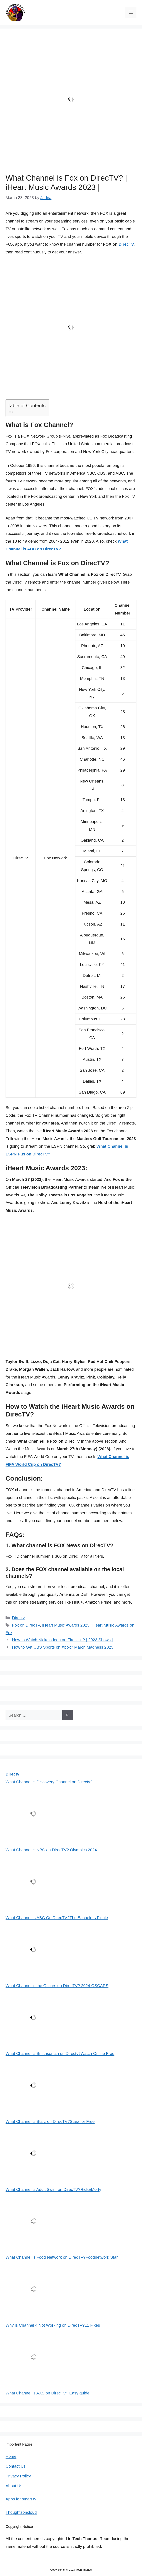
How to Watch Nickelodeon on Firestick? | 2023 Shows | (62, 1639)
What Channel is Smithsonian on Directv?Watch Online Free (60, 2053)
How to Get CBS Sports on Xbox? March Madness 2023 (62, 1647)
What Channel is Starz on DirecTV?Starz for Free (50, 2121)
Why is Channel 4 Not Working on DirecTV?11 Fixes (53, 2325)
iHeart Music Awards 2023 (65, 1625)
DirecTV (126, 244)
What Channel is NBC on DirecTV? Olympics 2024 (51, 1850)
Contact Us (16, 2466)
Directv (18, 1617)
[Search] (67, 1715)
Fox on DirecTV (26, 1625)
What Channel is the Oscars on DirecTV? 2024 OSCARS (57, 1985)
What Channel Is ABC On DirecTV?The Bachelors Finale (57, 1917)
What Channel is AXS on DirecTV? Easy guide (47, 2393)
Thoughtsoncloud (21, 2512)
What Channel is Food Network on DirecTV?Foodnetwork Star (62, 2257)
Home (11, 2456)
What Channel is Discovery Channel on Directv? (49, 1782)
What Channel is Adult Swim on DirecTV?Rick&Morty (53, 2189)
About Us (14, 2486)
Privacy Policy (18, 2476)
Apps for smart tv (21, 2499)
